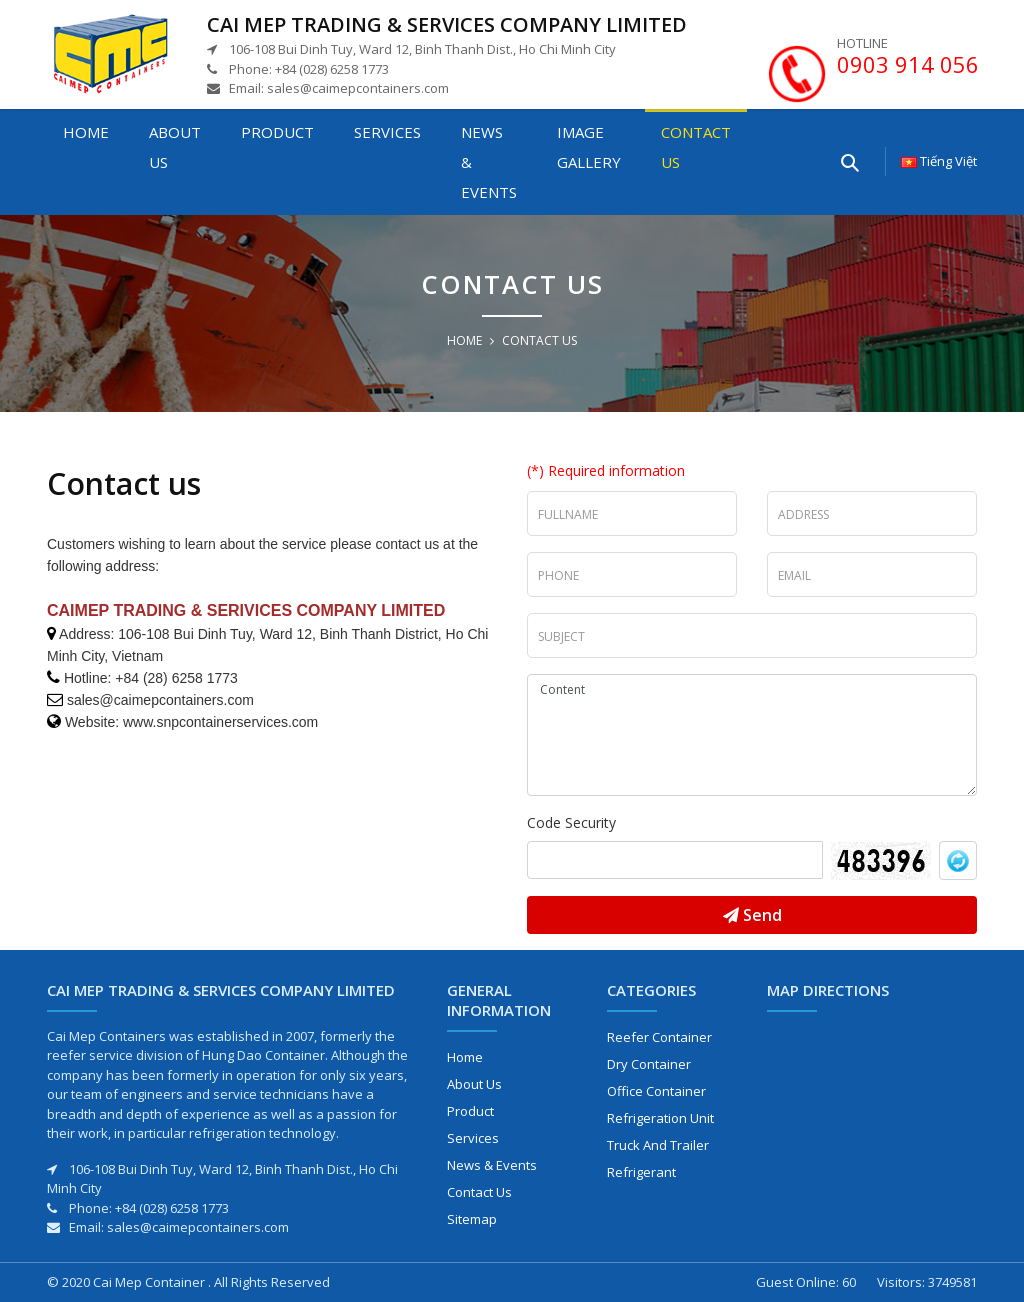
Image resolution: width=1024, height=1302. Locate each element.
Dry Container (649, 1064)
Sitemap (472, 1219)
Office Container (656, 1091)
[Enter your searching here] (848, 161)
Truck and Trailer (658, 1145)
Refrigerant (641, 1172)
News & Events (489, 162)
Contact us (696, 147)
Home (86, 132)
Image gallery (589, 147)
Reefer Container (659, 1037)
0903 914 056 (908, 64)
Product (277, 132)
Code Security (571, 822)
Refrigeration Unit (660, 1118)
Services (387, 132)
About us (175, 147)
